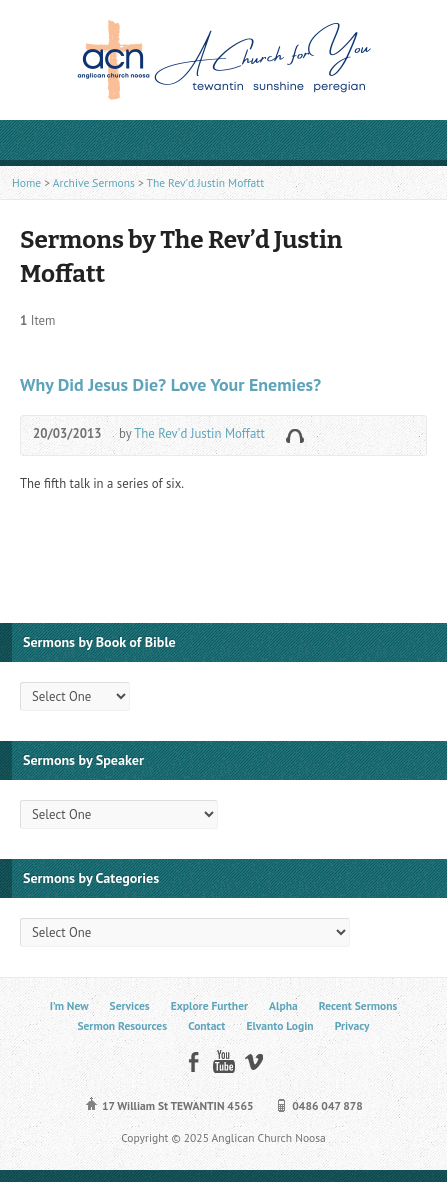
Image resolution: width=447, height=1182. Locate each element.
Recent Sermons (358, 1005)
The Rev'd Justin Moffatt (205, 182)
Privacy (352, 1025)
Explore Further (209, 1005)
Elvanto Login (279, 1025)
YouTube (223, 1061)
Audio (294, 435)
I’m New (69, 1005)
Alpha (283, 1005)
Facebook (193, 1061)
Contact (206, 1025)
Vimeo (253, 1061)
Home (26, 182)
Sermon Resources (122, 1025)
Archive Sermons (94, 182)
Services (130, 1005)
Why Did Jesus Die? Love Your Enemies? (170, 384)
